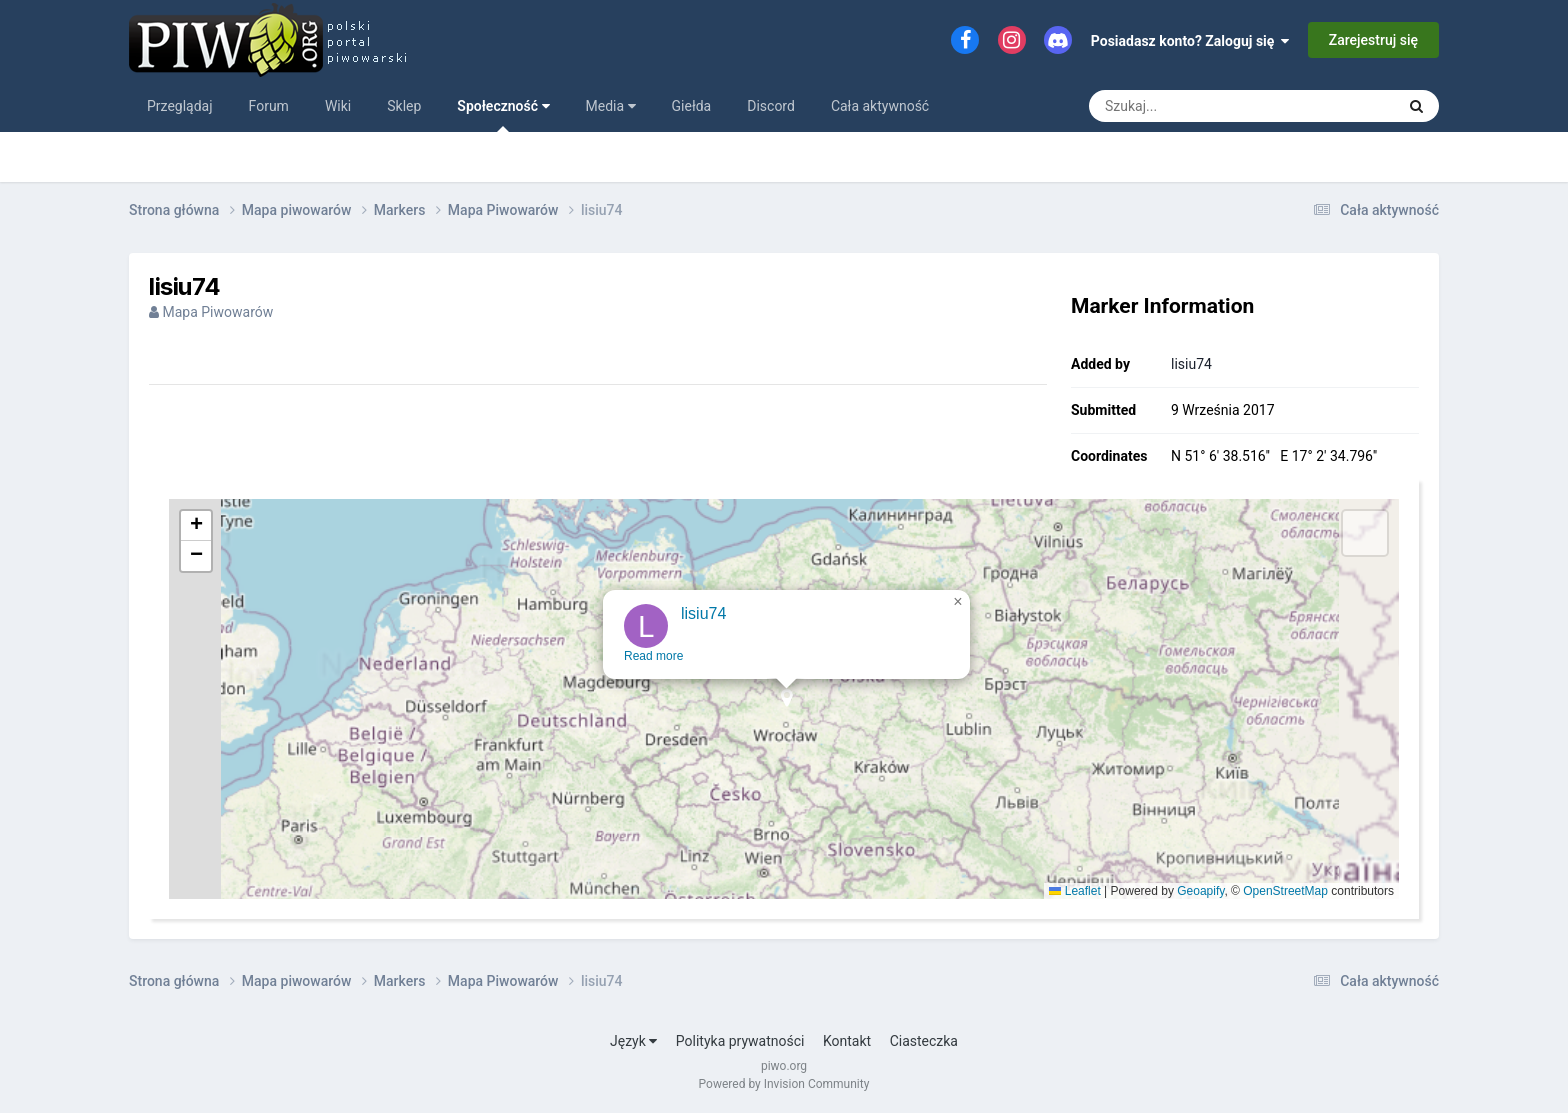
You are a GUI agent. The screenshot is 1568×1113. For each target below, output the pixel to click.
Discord (771, 106)
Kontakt (847, 1041)
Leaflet (1074, 891)
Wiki (338, 106)
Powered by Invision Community (784, 1084)
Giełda (692, 106)
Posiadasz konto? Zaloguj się (1190, 41)
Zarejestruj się (1373, 40)
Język (633, 1041)
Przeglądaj (180, 106)
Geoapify (1200, 891)
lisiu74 (1191, 364)
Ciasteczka (924, 1041)
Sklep (404, 106)
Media (611, 106)
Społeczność (503, 115)
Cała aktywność (880, 106)
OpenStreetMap (1285, 891)
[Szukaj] (1196, 106)
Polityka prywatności (740, 1041)
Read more (653, 670)
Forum (269, 106)
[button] (786, 718)
